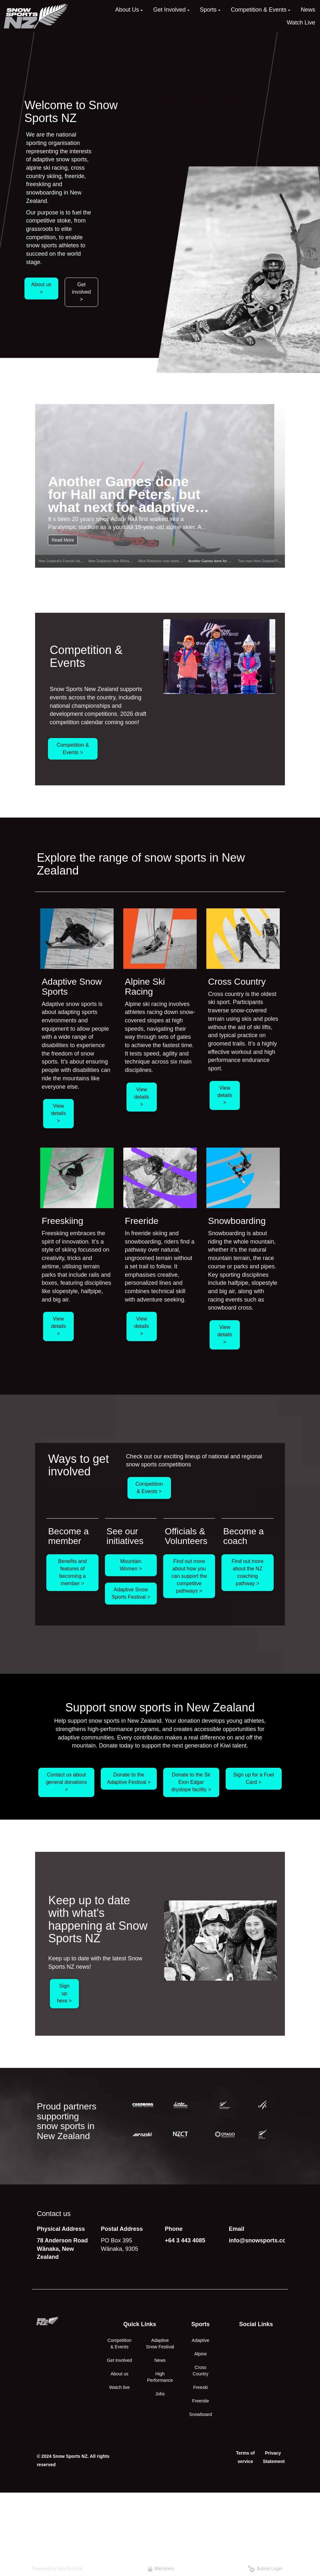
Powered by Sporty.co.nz (57, 2568)
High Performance (160, 2377)
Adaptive (200, 2340)
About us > (41, 288)
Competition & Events (120, 2343)
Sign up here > (64, 1993)
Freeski (200, 2387)
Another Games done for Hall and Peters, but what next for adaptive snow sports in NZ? (124, 494)
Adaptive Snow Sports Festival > (131, 1593)
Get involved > (81, 292)
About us (119, 2373)
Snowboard (200, 2414)
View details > (58, 1113)
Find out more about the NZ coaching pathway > (248, 1572)
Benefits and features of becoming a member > (72, 1572)
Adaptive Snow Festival (160, 2343)
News (159, 2360)
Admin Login (265, 2568)
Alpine (200, 2353)
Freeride (200, 2400)
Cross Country (200, 2370)
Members (161, 2568)
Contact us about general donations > (66, 1782)
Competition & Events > (73, 748)
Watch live (119, 2387)
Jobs (160, 2393)
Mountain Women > (131, 1564)
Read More (63, 540)
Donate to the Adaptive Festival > (129, 1778)
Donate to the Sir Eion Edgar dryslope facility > (191, 1782)
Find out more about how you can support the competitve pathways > (189, 1575)
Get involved (119, 2360)
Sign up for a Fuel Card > (253, 1778)
